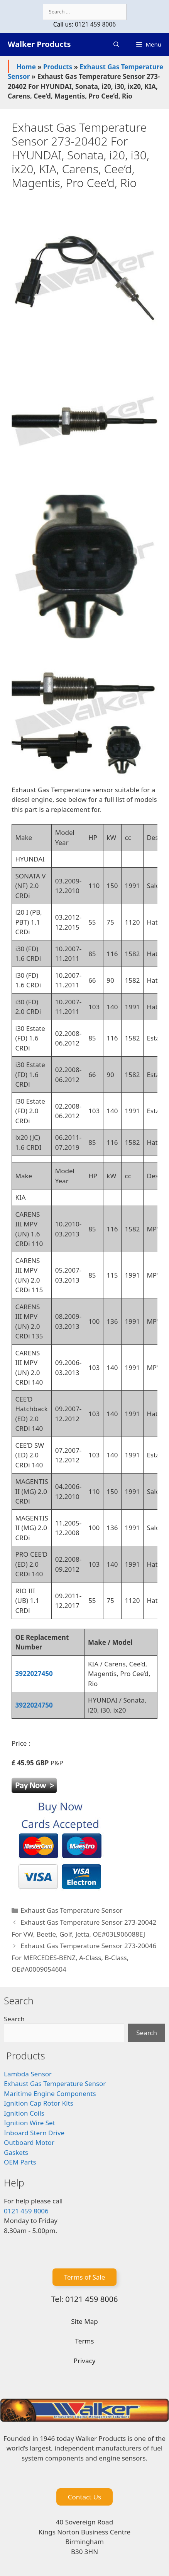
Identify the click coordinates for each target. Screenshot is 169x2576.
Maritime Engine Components (50, 2093)
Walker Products (39, 44)
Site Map (84, 2321)
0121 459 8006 (95, 24)
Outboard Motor (29, 2142)
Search (14, 2018)
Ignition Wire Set (29, 2122)
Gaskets (16, 2152)
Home (25, 66)
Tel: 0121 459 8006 (84, 2299)
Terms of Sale (84, 2277)
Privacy (85, 2360)
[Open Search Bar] (116, 44)
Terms (84, 2341)
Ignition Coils (24, 2113)
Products (57, 66)
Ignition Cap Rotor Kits (38, 2103)
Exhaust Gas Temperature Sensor (71, 1910)
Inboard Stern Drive (34, 2132)
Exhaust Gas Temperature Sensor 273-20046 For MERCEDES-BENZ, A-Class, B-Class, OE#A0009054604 (84, 1957)
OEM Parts (20, 2162)
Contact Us (84, 2496)
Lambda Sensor (28, 2073)
